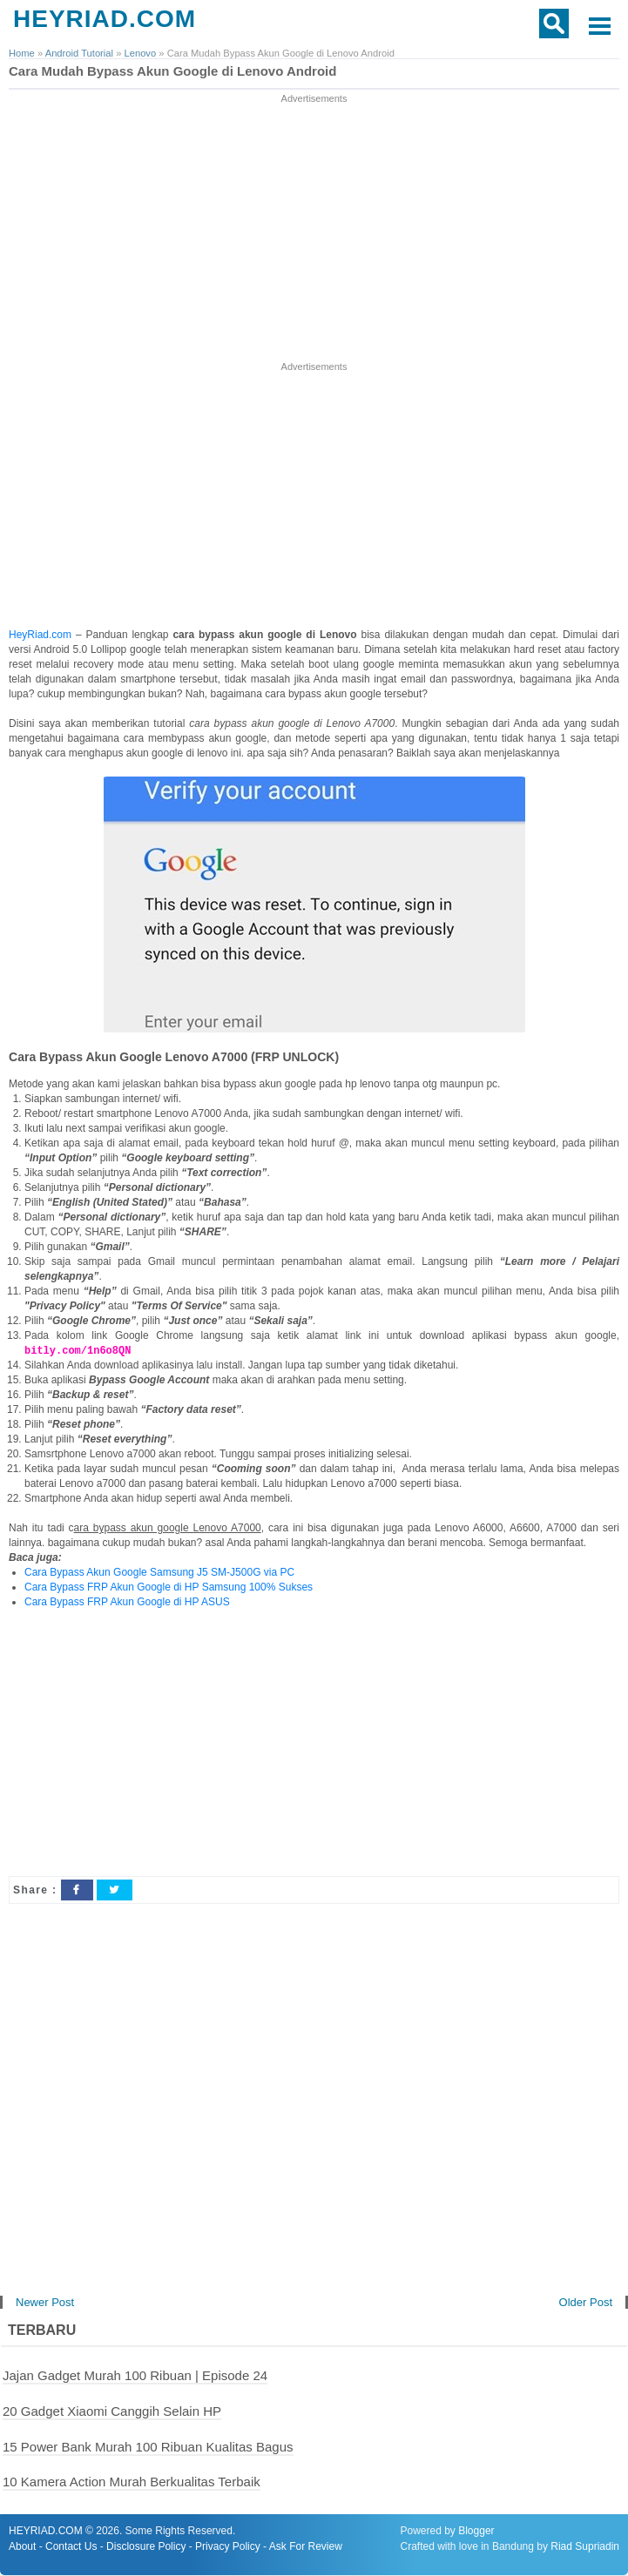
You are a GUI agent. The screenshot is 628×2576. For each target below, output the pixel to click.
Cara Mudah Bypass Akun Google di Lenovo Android (172, 71)
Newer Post (45, 2303)
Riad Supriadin (584, 2547)
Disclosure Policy (146, 2547)
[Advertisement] (314, 229)
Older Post (585, 2303)
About (22, 2547)
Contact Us (71, 2547)
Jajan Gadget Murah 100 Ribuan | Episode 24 (135, 2376)
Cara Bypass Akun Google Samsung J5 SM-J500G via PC (159, 1573)
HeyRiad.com (40, 635)
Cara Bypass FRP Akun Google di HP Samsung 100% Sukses (168, 1588)
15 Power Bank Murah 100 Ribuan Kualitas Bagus (148, 2447)
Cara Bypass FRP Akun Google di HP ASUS (127, 1603)
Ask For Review (305, 2547)
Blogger (476, 2532)
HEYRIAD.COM (104, 18)
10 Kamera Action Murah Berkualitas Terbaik (131, 2482)
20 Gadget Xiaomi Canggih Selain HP (112, 2411)
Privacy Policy (227, 2547)
